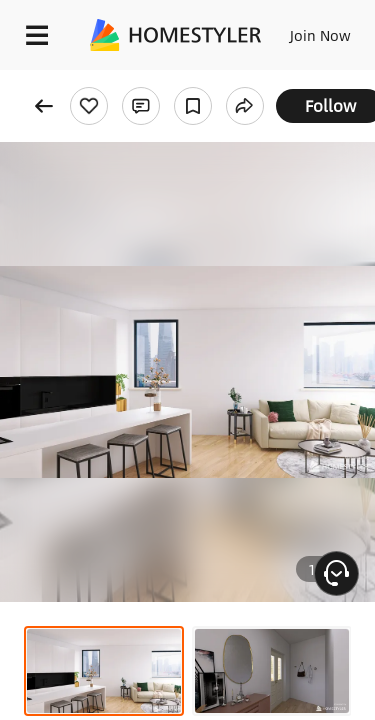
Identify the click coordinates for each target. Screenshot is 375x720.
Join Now (320, 35)
